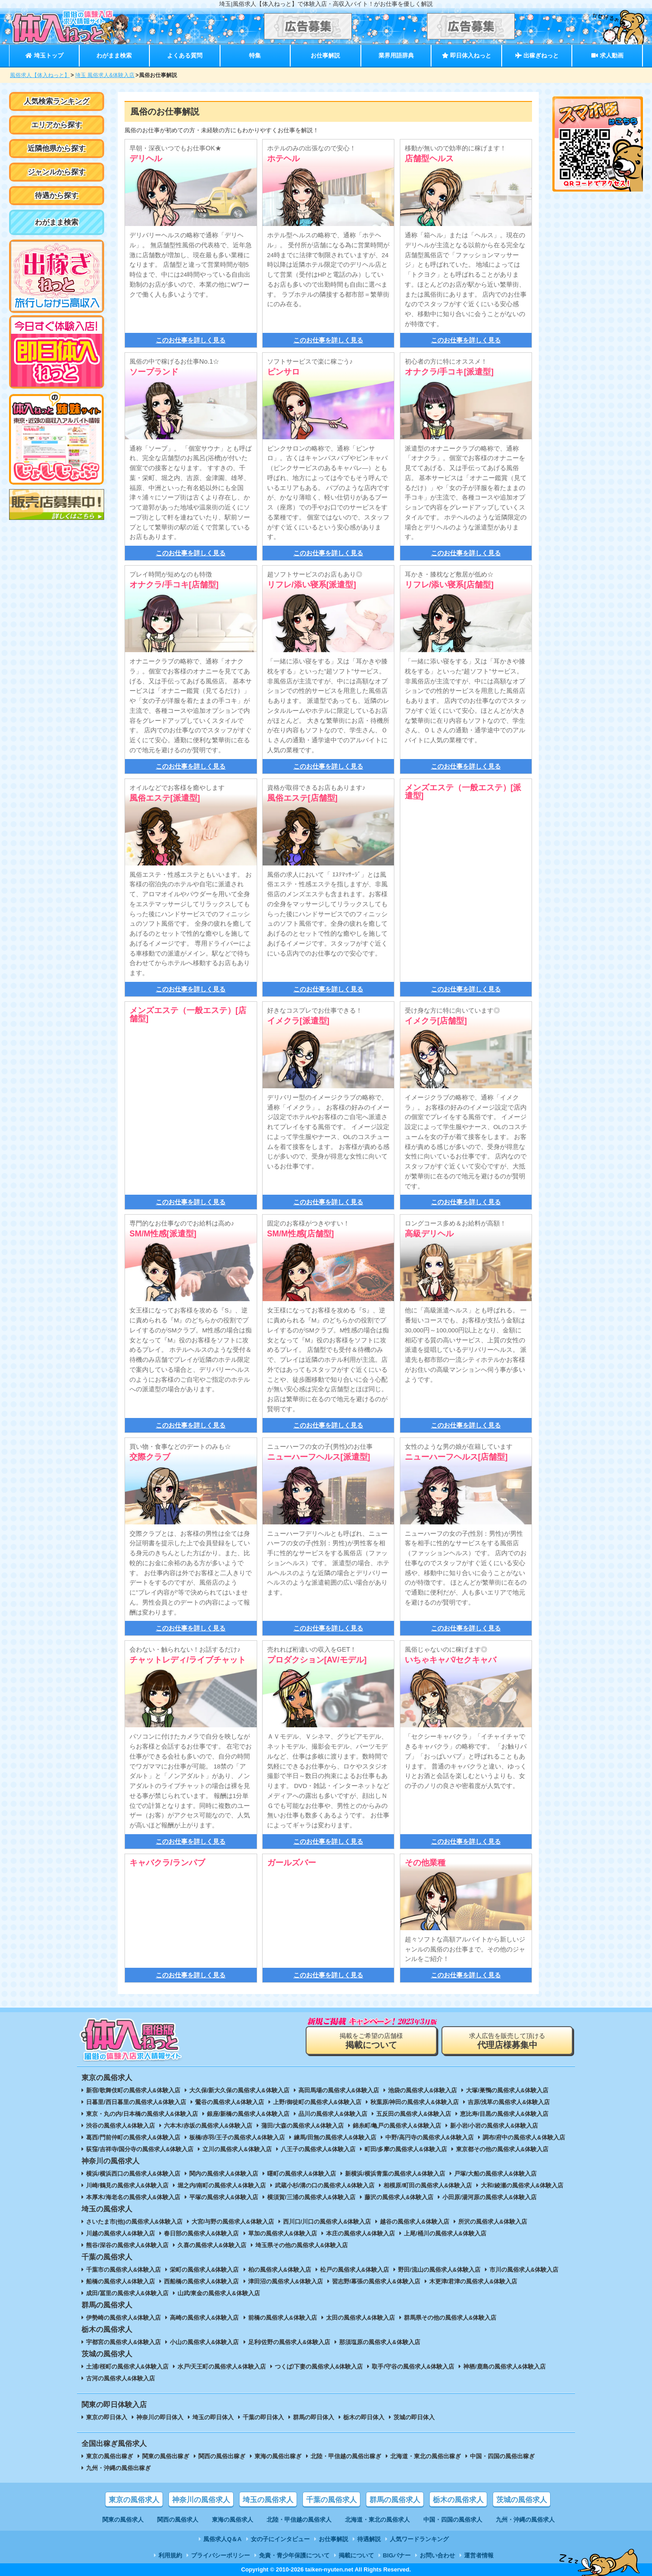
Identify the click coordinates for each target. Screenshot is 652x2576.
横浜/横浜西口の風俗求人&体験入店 (133, 2173)
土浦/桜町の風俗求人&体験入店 (127, 2366)
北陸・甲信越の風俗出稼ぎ (346, 2456)
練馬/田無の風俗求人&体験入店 (335, 2137)
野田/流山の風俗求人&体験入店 (439, 2269)
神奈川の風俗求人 (201, 2500)
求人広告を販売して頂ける (507, 2041)
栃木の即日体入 (363, 2417)
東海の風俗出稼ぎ (278, 2456)
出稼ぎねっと (537, 55)
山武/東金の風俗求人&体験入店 (218, 2293)
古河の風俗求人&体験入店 (120, 2378)
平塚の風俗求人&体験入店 (223, 2197)
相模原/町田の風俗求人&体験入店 (428, 2185)
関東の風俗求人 (123, 2519)
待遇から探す (56, 195)
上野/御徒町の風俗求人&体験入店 (317, 2102)
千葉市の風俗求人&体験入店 (123, 2269)
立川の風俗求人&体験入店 (236, 2149)
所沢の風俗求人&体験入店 (492, 2221)
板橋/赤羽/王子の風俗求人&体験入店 (237, 2137)
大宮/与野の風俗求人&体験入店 (233, 2221)
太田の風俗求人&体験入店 (360, 2317)
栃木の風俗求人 (458, 2500)
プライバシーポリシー (220, 2555)
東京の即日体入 (106, 2417)
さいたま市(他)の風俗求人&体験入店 (134, 2221)
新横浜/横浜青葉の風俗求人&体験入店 (395, 2173)
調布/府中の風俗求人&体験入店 (524, 2137)
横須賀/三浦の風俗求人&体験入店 (311, 2197)
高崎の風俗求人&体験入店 (204, 2317)
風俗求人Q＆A (222, 2539)
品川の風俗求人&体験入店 (332, 2113)
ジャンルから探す (57, 172)
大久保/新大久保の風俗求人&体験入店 (239, 2090)
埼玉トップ (44, 55)
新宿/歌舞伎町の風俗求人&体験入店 (133, 2090)
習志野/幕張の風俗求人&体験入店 (376, 2281)
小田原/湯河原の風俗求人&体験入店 (489, 2197)
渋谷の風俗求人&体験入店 (120, 2125)
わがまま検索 (114, 55)
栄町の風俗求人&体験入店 (204, 2269)
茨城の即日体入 (414, 2417)
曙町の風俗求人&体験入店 (301, 2173)
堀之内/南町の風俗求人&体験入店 (221, 2185)
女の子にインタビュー (280, 2539)
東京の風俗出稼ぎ (109, 2456)
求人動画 (607, 55)
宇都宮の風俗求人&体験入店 (123, 2342)
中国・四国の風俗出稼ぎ (502, 2456)
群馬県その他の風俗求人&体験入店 (450, 2317)
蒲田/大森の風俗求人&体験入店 (302, 2125)
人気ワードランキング (419, 2539)
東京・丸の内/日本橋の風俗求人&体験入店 (142, 2113)
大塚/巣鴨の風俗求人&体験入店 (507, 2090)
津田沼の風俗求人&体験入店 (285, 2281)
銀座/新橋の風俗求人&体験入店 (248, 2113)
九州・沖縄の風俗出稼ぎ (118, 2468)
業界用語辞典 (396, 55)
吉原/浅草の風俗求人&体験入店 (509, 2102)
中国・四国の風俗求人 (452, 2519)
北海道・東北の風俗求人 (377, 2519)
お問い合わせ (437, 2555)
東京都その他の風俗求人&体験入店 (502, 2149)
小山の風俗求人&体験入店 (204, 2342)
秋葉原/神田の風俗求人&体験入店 (414, 2102)
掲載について (356, 2555)
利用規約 (170, 2555)
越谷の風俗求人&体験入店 (414, 2221)
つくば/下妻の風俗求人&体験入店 (319, 2366)
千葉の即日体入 (263, 2417)
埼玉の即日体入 (213, 2417)
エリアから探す (56, 125)
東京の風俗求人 (134, 2500)
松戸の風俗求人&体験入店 (354, 2269)
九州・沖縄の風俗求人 (525, 2519)
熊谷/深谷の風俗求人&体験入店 (127, 2245)
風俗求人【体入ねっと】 (40, 75)
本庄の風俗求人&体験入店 (360, 2233)
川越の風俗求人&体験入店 (120, 2233)
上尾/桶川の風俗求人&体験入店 (445, 2233)
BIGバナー (397, 2555)
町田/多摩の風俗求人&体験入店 (405, 2149)
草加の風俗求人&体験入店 (282, 2233)
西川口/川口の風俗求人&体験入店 (327, 2221)
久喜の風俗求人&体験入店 (211, 2245)
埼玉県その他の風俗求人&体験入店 (301, 2245)
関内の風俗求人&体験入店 (223, 2173)
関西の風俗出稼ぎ (221, 2456)
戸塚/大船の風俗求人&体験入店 (495, 2173)
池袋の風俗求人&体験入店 (422, 2090)
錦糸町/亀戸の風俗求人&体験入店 (397, 2125)
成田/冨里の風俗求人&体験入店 (127, 2293)
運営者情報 (479, 2555)
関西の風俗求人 (177, 2519)
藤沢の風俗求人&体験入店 (398, 2197)
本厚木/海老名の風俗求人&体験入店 (133, 2197)
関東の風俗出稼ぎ (165, 2456)
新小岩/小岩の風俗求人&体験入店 (494, 2125)
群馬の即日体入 (313, 2417)
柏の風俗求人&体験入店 (279, 2269)
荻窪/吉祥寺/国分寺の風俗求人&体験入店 (139, 2149)
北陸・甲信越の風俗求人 (299, 2519)
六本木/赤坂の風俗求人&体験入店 (208, 2125)
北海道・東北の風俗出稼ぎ (425, 2456)
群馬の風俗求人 (394, 2500)
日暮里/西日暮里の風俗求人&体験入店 (136, 2102)
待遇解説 (369, 2539)
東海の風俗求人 (232, 2519)
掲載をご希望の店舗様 (371, 2041)
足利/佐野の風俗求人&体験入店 (289, 2342)
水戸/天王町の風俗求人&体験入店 (221, 2366)
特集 (255, 55)
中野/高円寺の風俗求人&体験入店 (429, 2137)
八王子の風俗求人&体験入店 (318, 2149)
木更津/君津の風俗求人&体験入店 (473, 2281)
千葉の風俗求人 (331, 2500)
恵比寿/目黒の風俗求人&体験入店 (504, 2113)
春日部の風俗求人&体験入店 (201, 2233)
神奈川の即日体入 (159, 2417)
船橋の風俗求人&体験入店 (120, 2281)
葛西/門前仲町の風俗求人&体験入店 (133, 2137)
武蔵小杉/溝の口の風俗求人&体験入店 (325, 2185)
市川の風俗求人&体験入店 (523, 2269)
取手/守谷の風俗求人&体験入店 (413, 2366)
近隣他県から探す (57, 148)
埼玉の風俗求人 (268, 2500)
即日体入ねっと (466, 55)
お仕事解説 (325, 55)
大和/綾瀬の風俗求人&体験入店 (522, 2185)
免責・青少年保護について (294, 2555)
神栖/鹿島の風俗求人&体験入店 (504, 2366)
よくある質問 (184, 55)
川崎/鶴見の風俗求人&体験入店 (127, 2185)
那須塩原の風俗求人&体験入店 (379, 2342)
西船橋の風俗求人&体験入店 (201, 2281)
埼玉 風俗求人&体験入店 (104, 75)
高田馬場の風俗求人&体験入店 (338, 2090)
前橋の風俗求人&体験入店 (282, 2317)
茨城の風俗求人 (521, 2500)
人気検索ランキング (56, 101)
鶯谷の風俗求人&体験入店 (229, 2102)
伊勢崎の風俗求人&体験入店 (123, 2317)
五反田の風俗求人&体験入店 (413, 2113)
